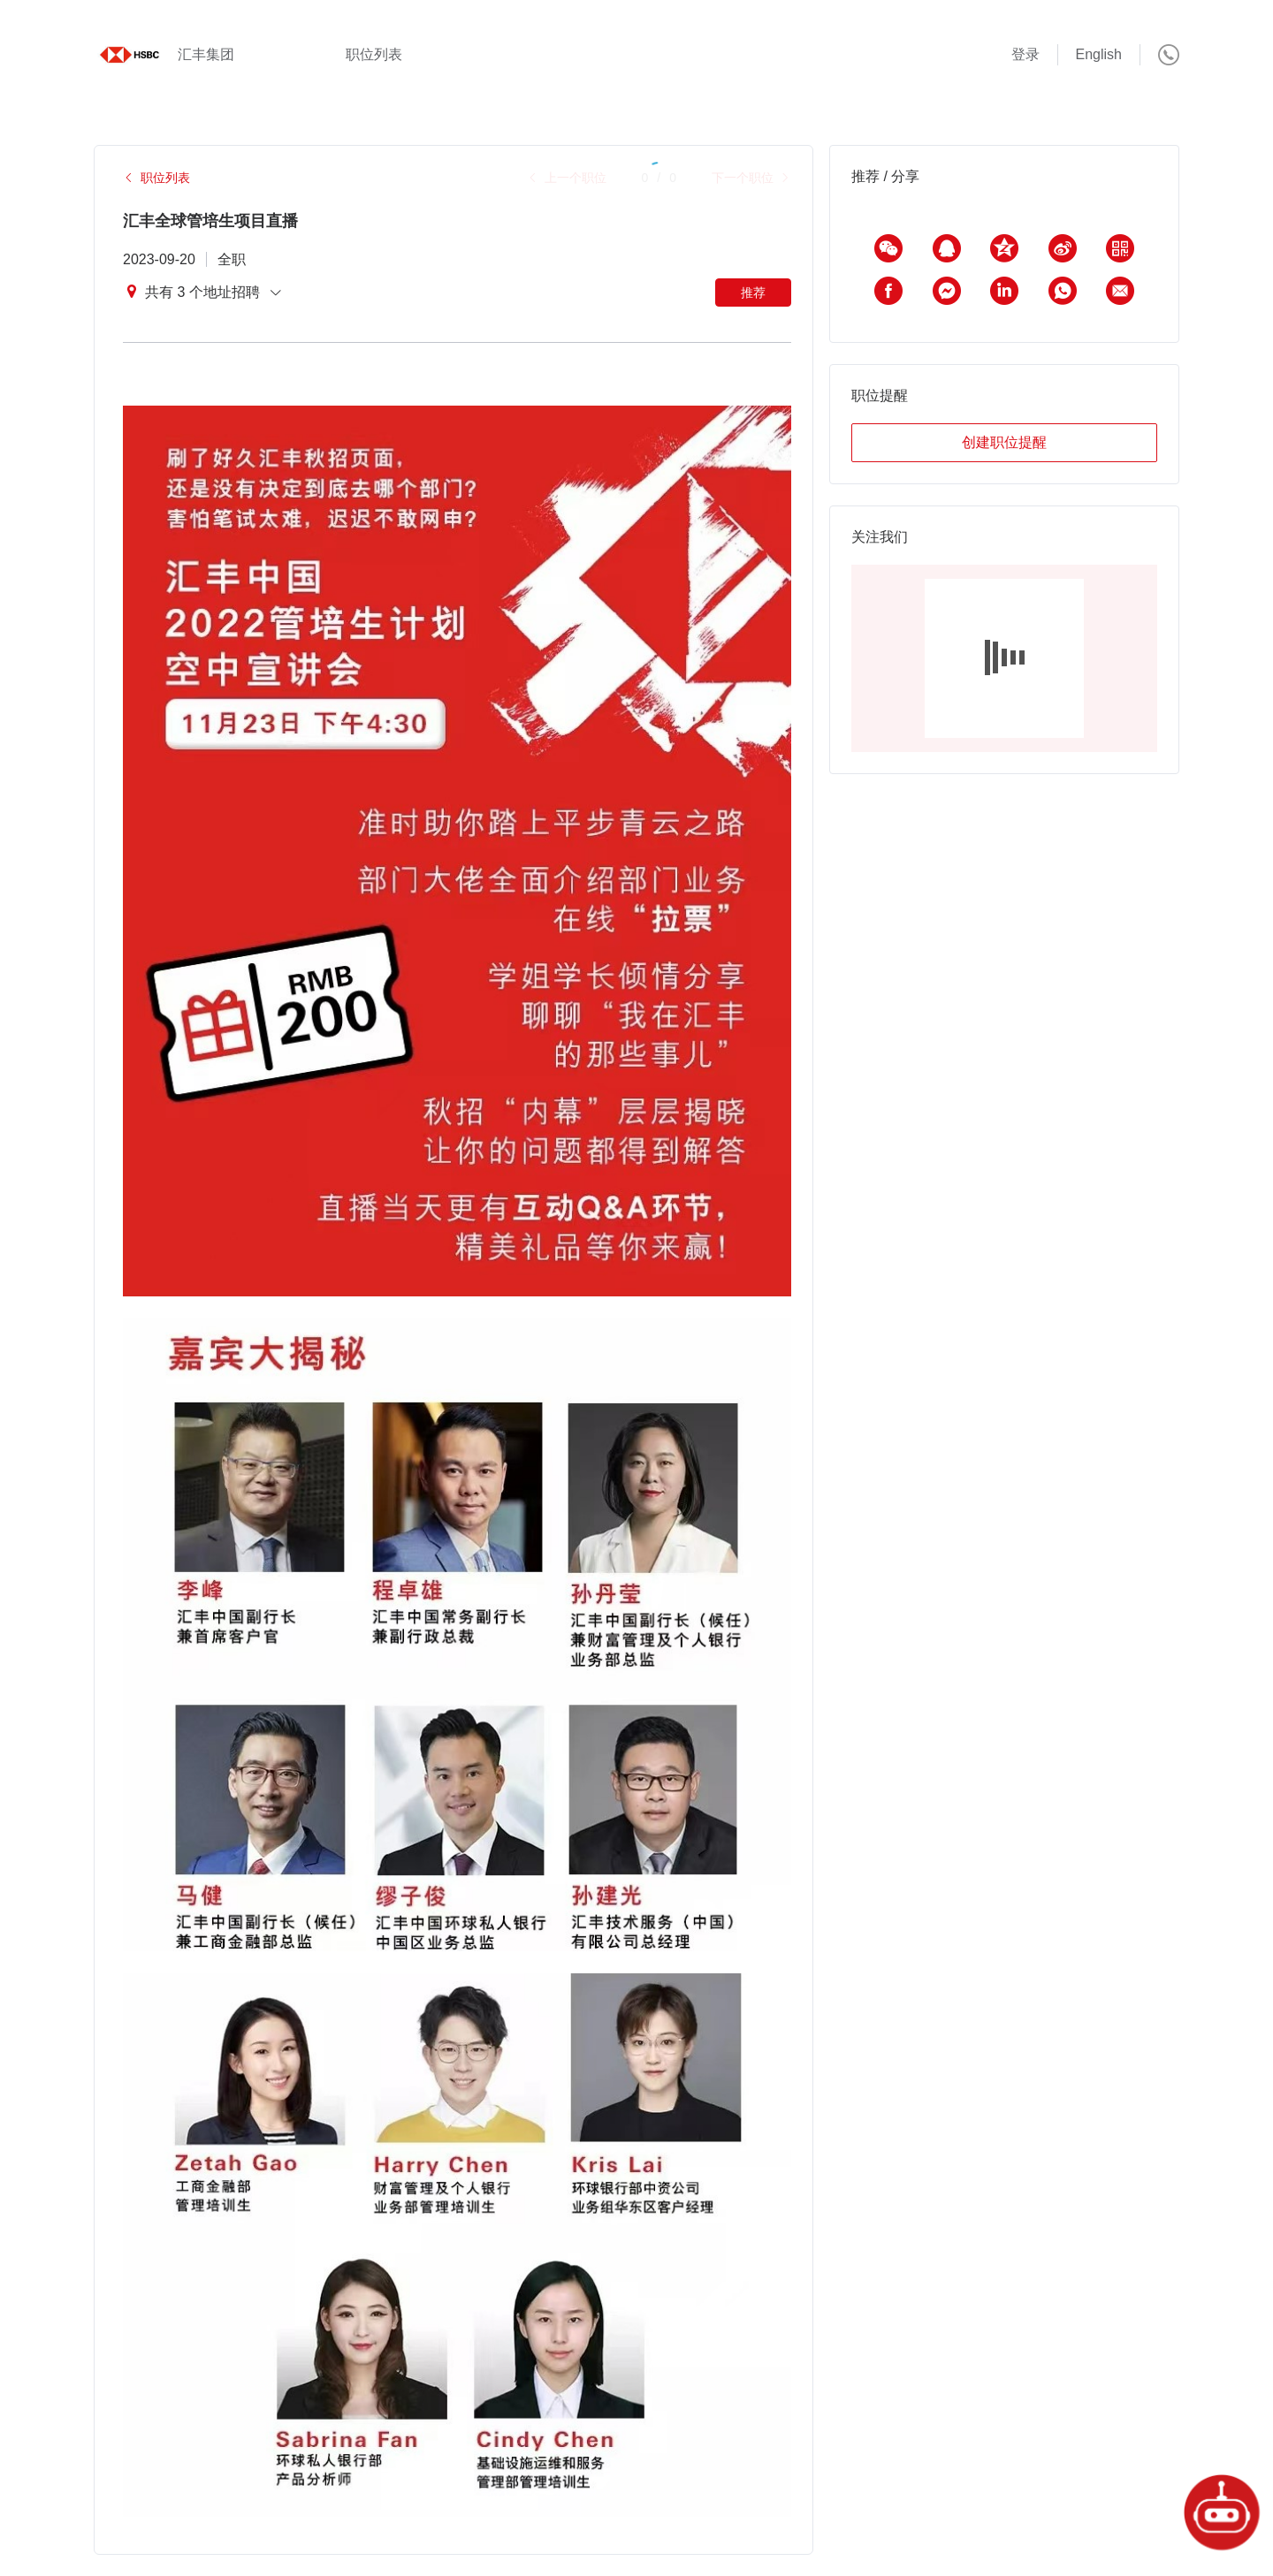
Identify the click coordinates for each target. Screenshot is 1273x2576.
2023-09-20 (159, 259)
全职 (231, 259)
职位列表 (374, 54)
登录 (1025, 54)
